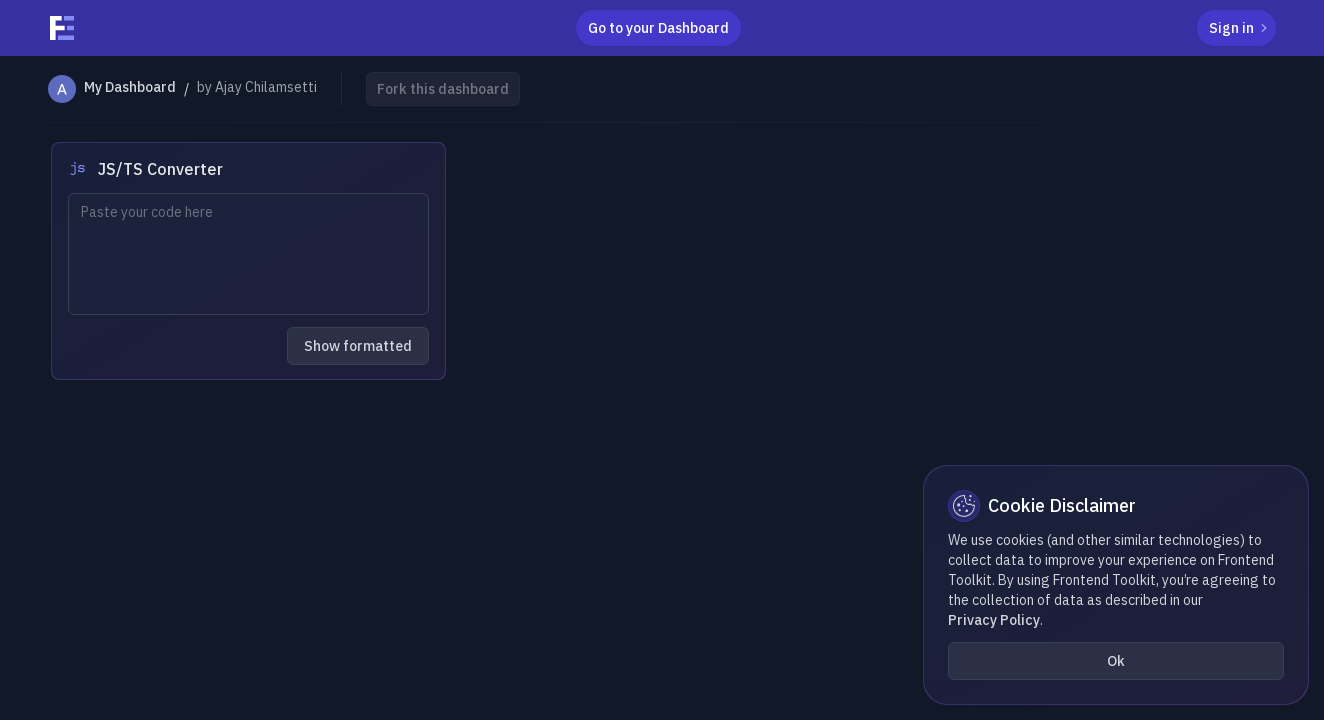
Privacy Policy (994, 620)
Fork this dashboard (443, 89)
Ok (1116, 661)
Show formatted (358, 346)
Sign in (1240, 28)
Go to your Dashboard (658, 28)
